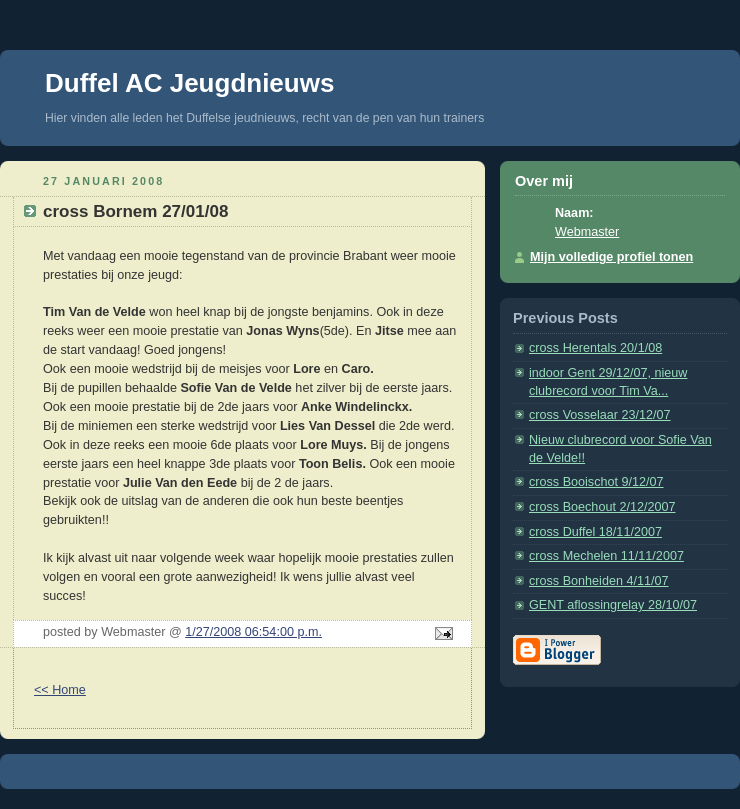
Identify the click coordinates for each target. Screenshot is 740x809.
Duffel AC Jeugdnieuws (189, 83)
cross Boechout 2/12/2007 (602, 507)
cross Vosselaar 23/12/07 (600, 415)
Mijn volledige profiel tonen (611, 257)
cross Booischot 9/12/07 (596, 482)
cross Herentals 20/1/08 (595, 348)
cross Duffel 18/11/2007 (595, 532)
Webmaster (587, 232)
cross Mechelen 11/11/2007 (606, 556)
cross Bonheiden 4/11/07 (599, 581)
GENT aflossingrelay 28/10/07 (613, 605)
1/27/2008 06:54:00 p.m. (253, 632)
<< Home (60, 690)
